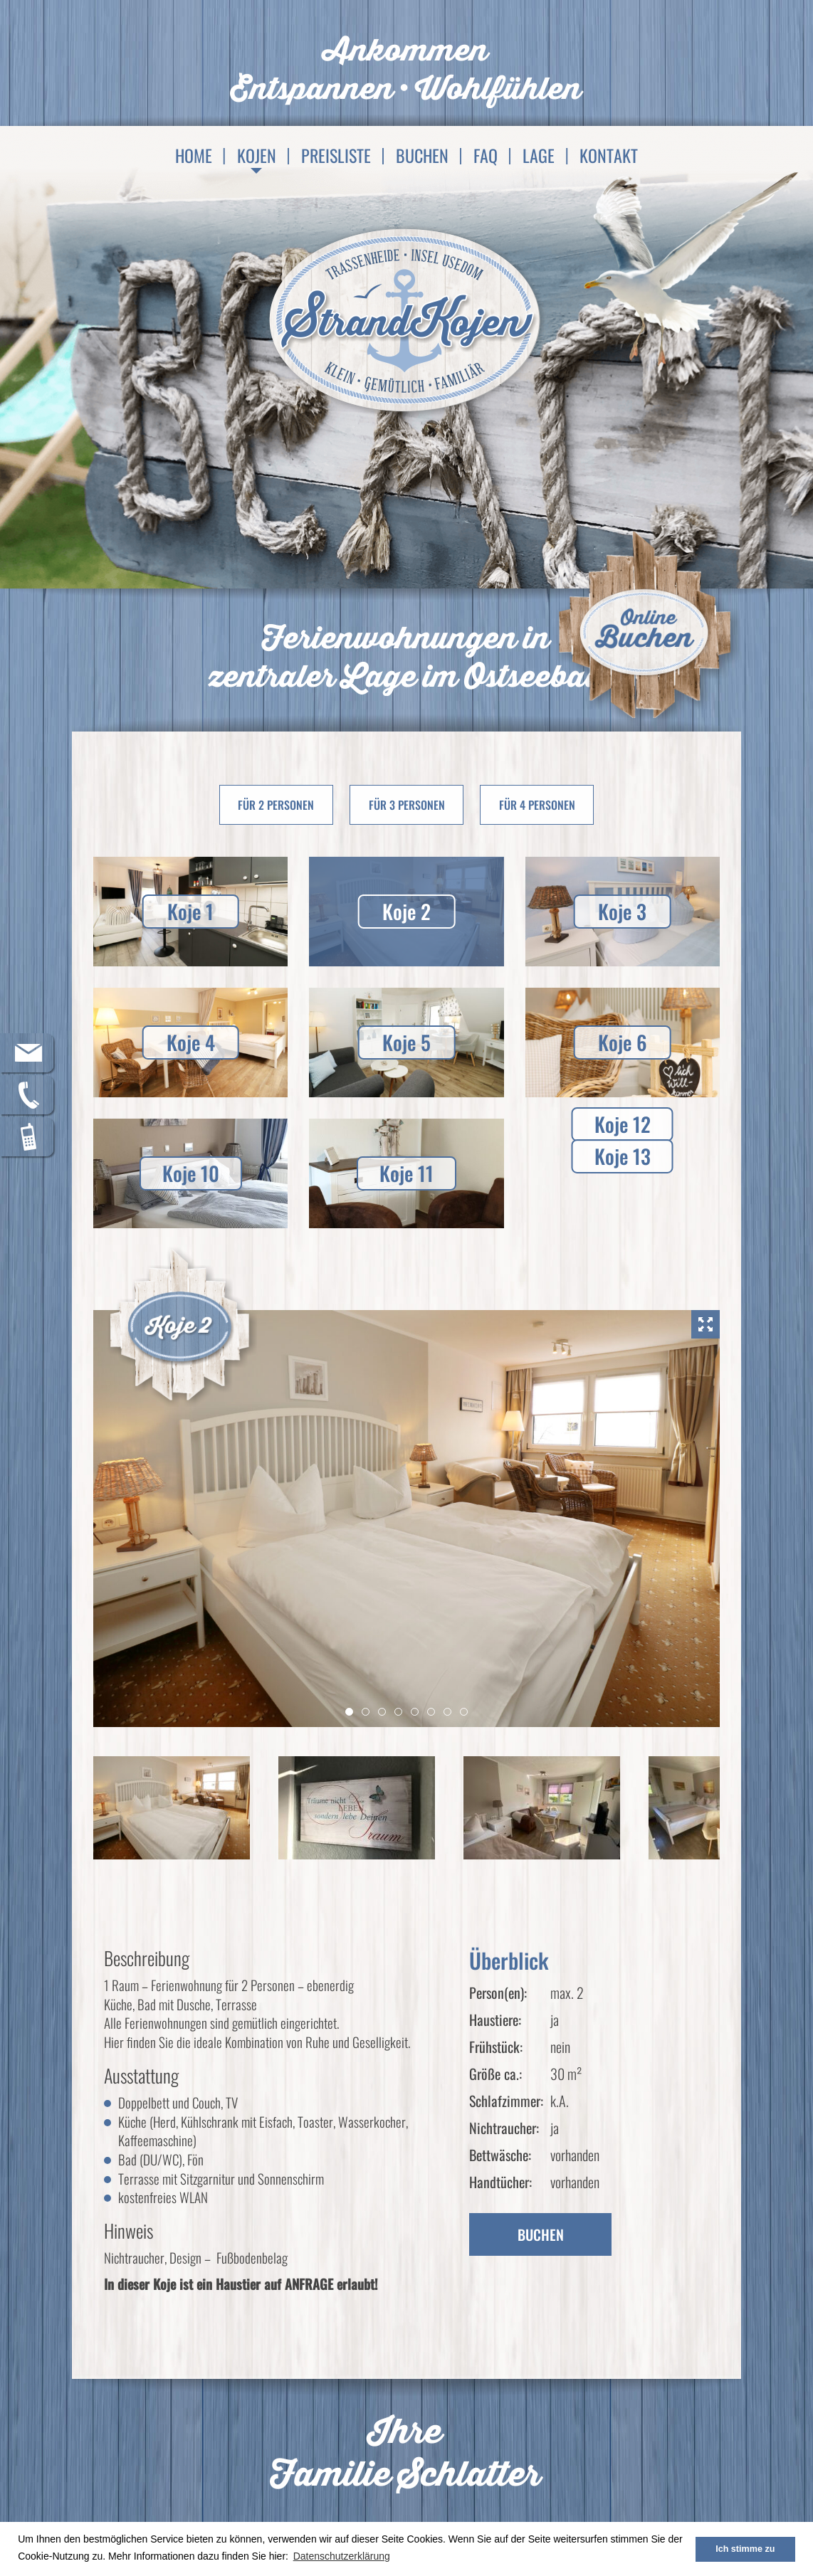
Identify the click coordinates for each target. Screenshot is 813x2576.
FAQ (485, 155)
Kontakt (608, 155)
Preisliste (336, 155)
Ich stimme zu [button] (745, 2549)
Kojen (256, 155)
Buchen (422, 155)
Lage (539, 155)
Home (193, 155)
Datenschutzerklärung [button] (341, 2556)
